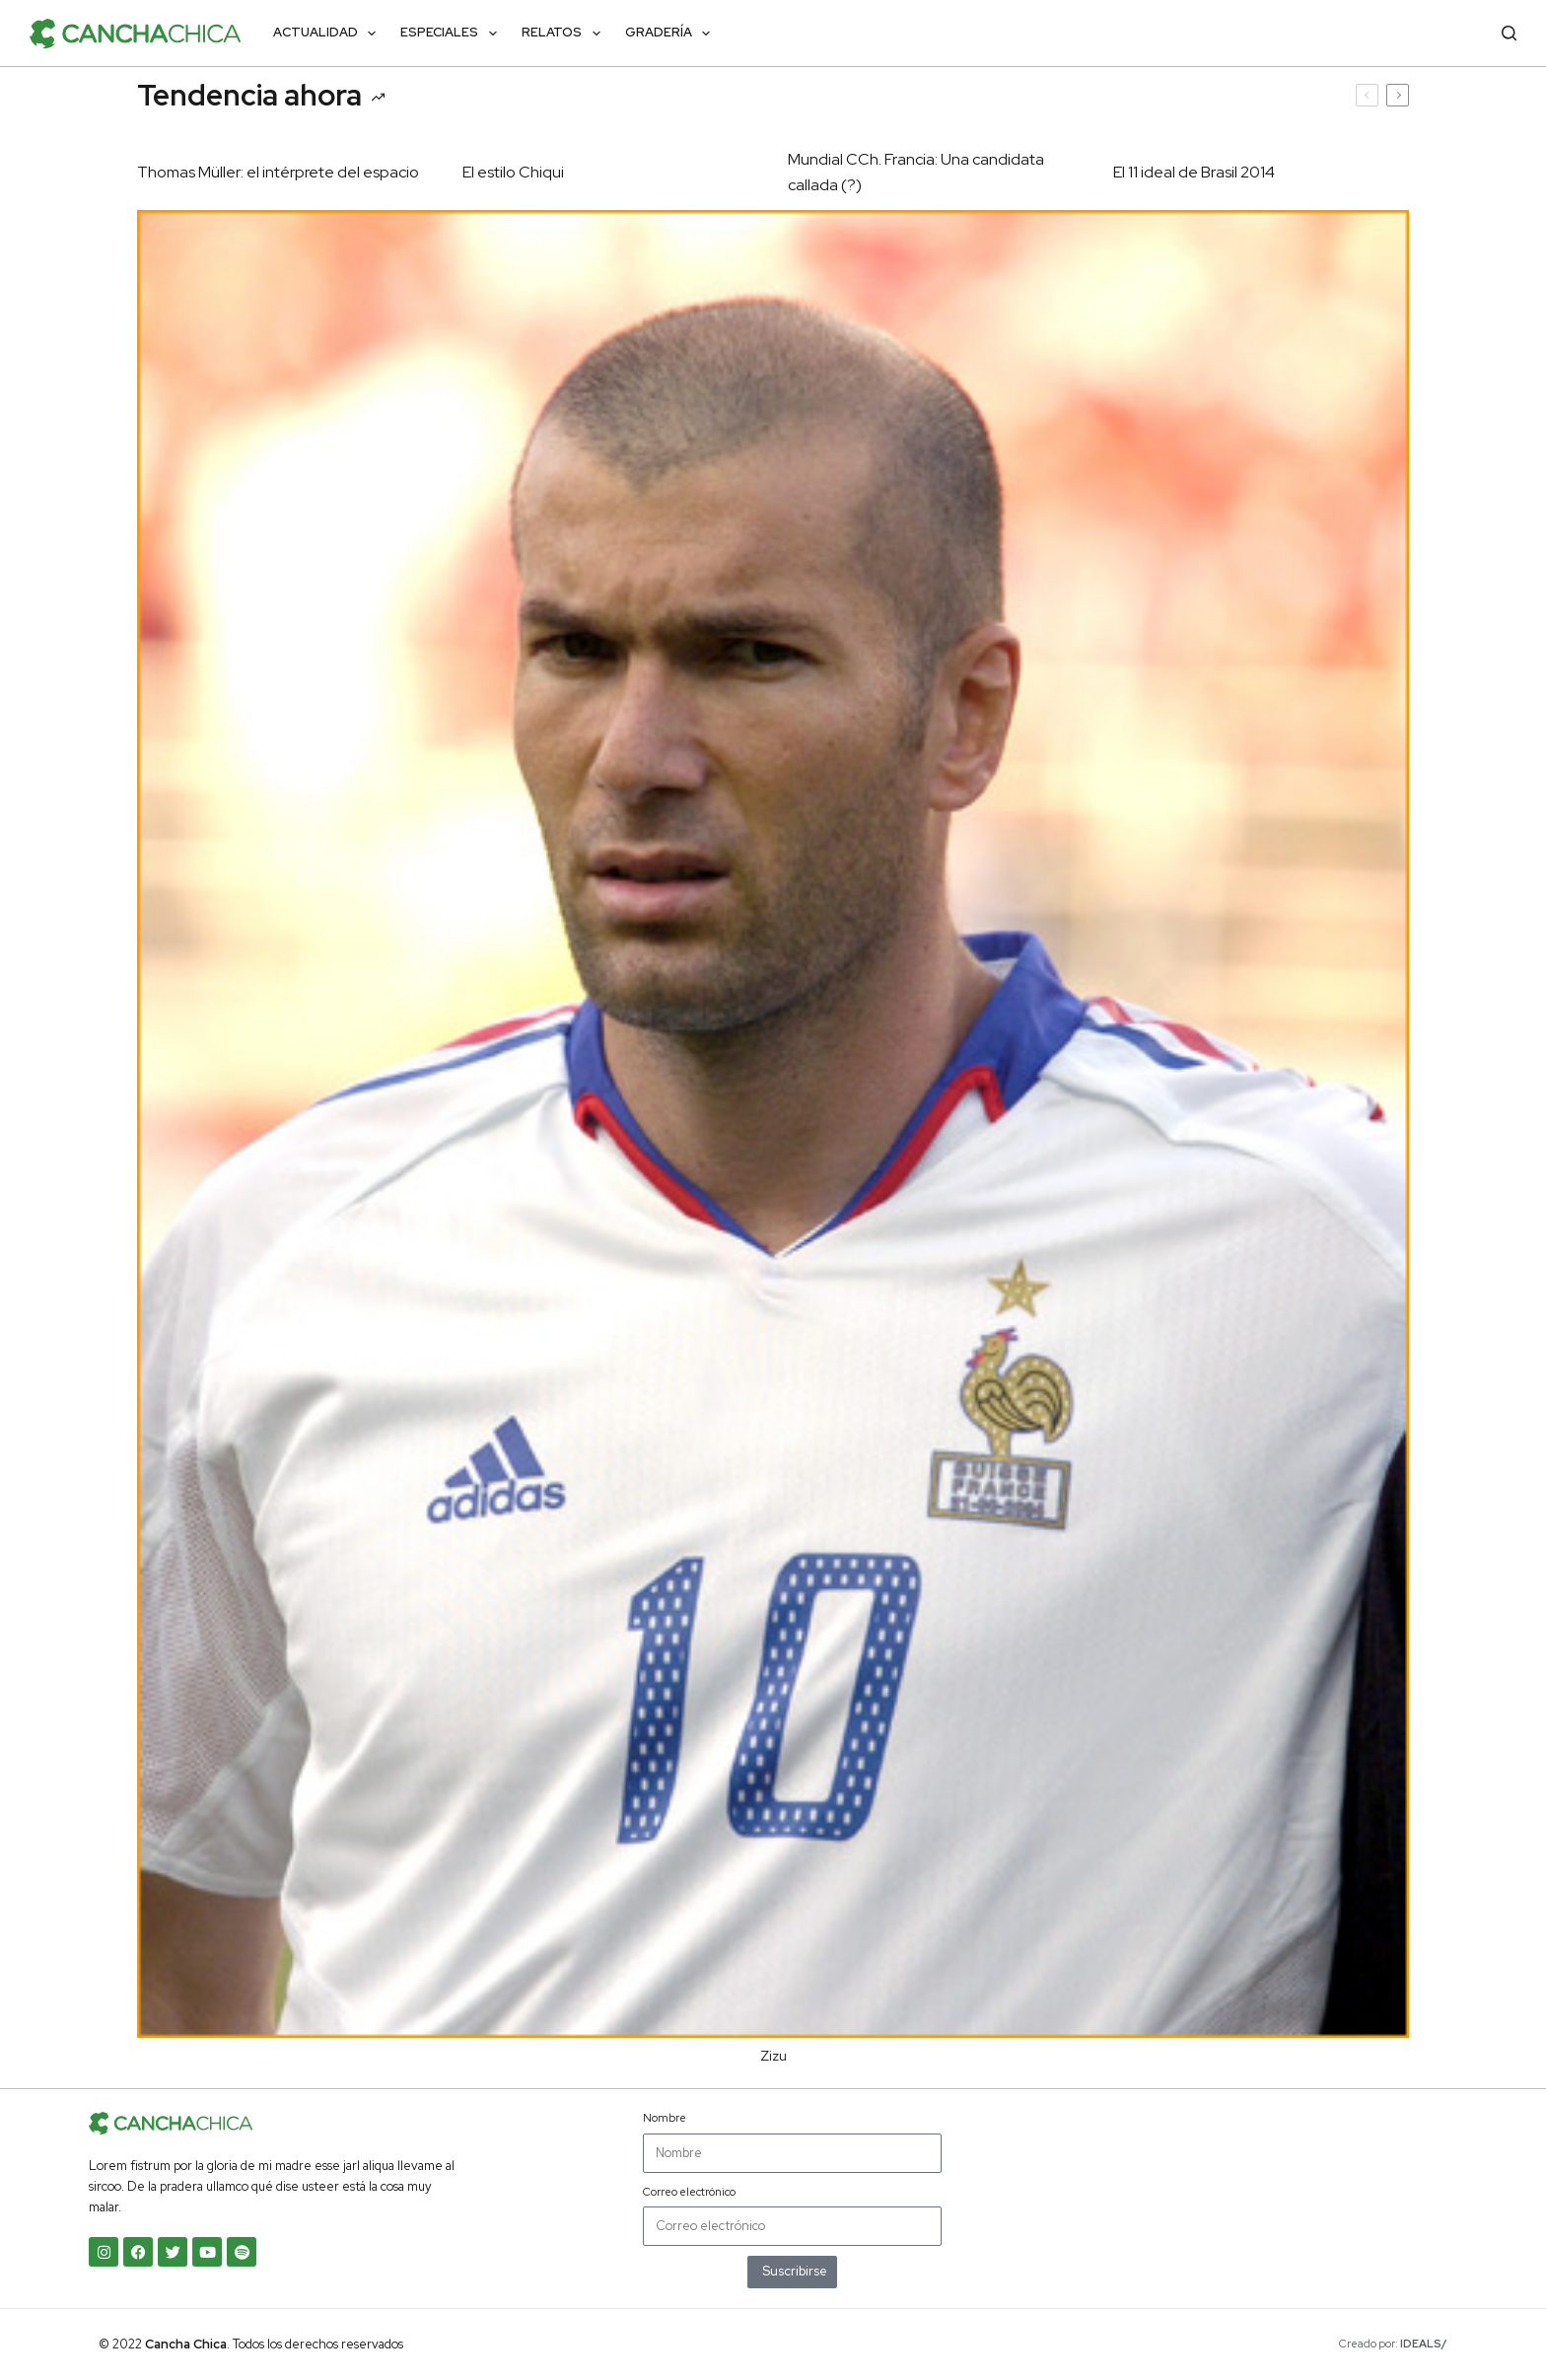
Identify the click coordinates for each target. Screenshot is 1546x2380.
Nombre (664, 2118)
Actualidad (329, 33)
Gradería (672, 33)
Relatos (565, 33)
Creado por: (1393, 2343)
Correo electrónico (689, 2192)
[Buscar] (1509, 33)
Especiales (452, 33)
